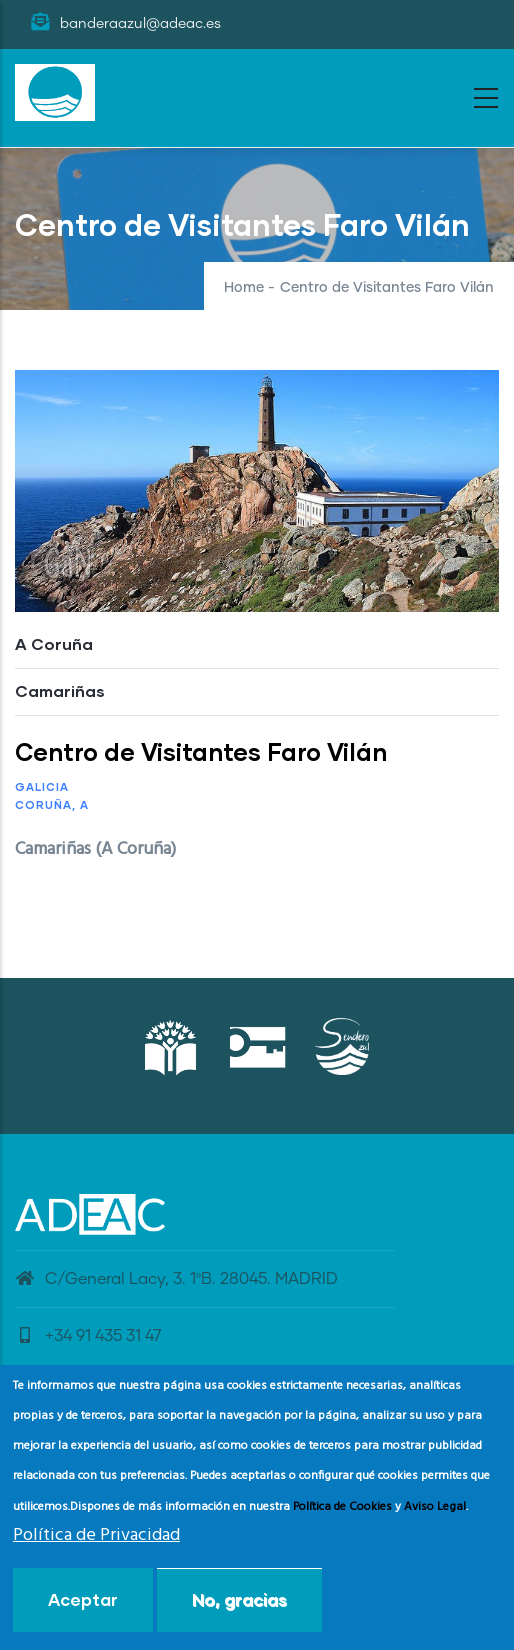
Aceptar (83, 1604)
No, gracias (239, 1604)
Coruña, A (52, 804)
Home (244, 288)
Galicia (42, 786)
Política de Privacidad (96, 1540)
